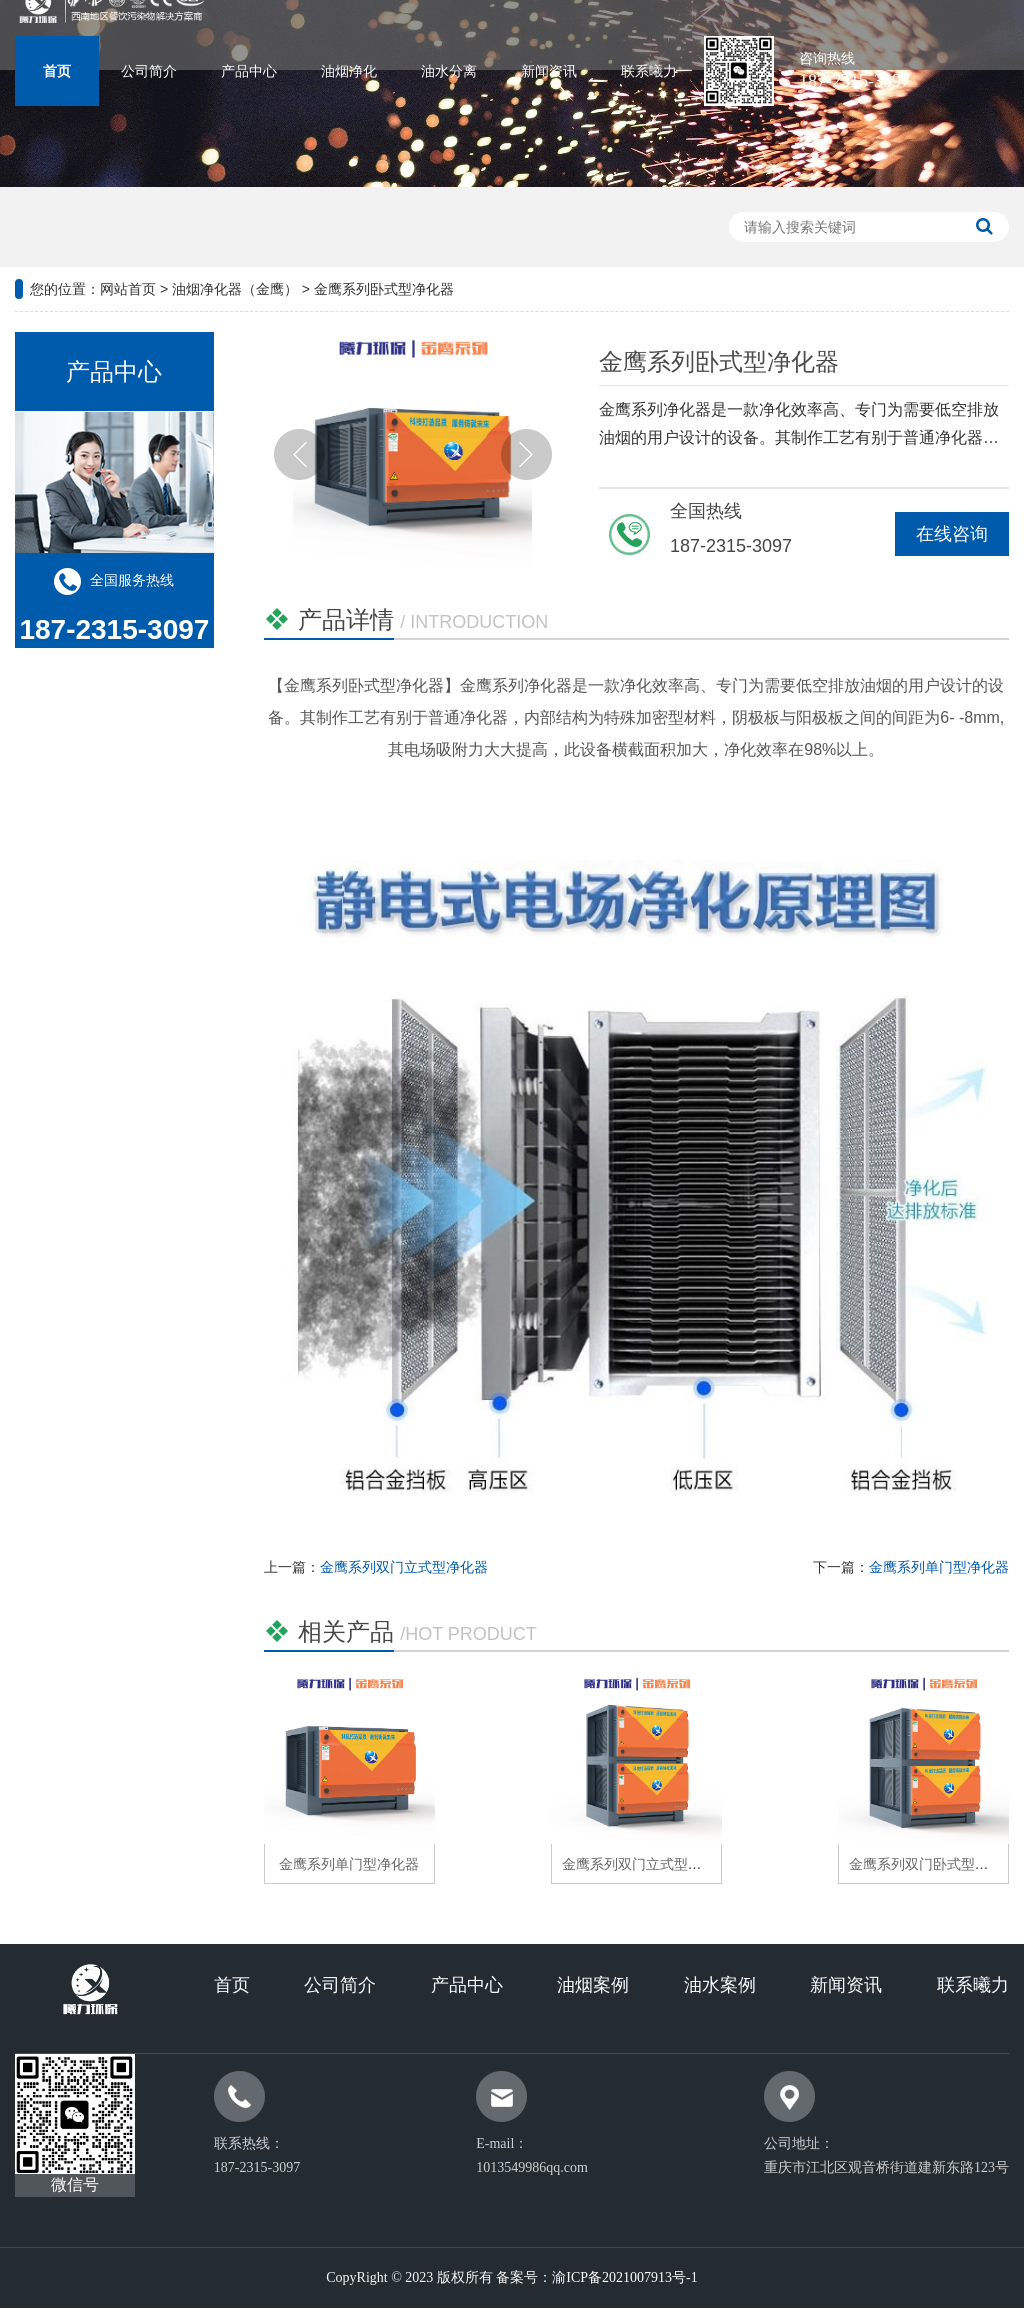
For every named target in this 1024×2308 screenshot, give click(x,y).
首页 (57, 71)
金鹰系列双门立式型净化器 (404, 1567)
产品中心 (249, 71)
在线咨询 (952, 534)
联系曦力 (649, 71)
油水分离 (449, 71)
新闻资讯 (549, 71)
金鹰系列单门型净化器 (939, 1567)
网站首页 (128, 289)
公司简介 (149, 71)
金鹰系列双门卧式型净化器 (933, 1864)
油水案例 (720, 1985)
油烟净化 (349, 71)
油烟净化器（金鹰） (235, 289)
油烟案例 (593, 1985)
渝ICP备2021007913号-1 (624, 2277)
